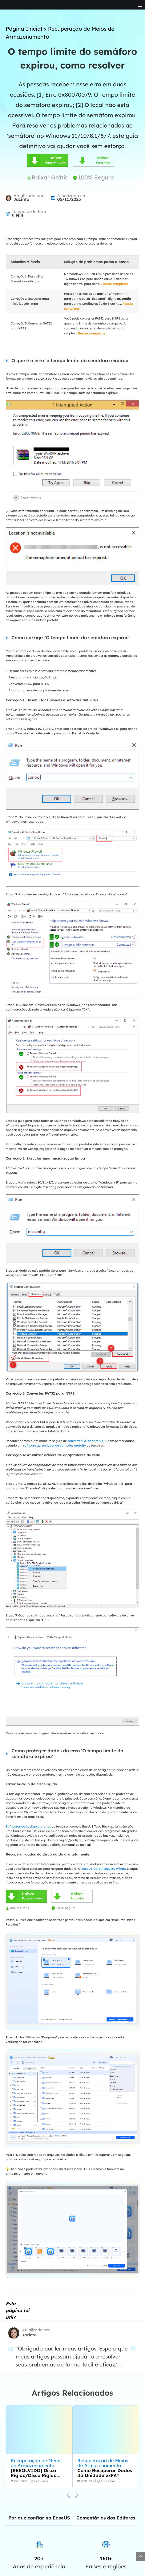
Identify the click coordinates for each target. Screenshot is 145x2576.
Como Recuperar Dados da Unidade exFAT (104, 2473)
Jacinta (21, 199)
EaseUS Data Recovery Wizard (103, 1869)
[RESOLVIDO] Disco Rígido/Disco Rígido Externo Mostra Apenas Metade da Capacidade (38, 2473)
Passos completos (114, 284)
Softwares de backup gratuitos (28, 1826)
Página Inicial (24, 28)
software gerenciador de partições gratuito (54, 1445)
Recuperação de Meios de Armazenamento (36, 2463)
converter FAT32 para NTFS (87, 1441)
